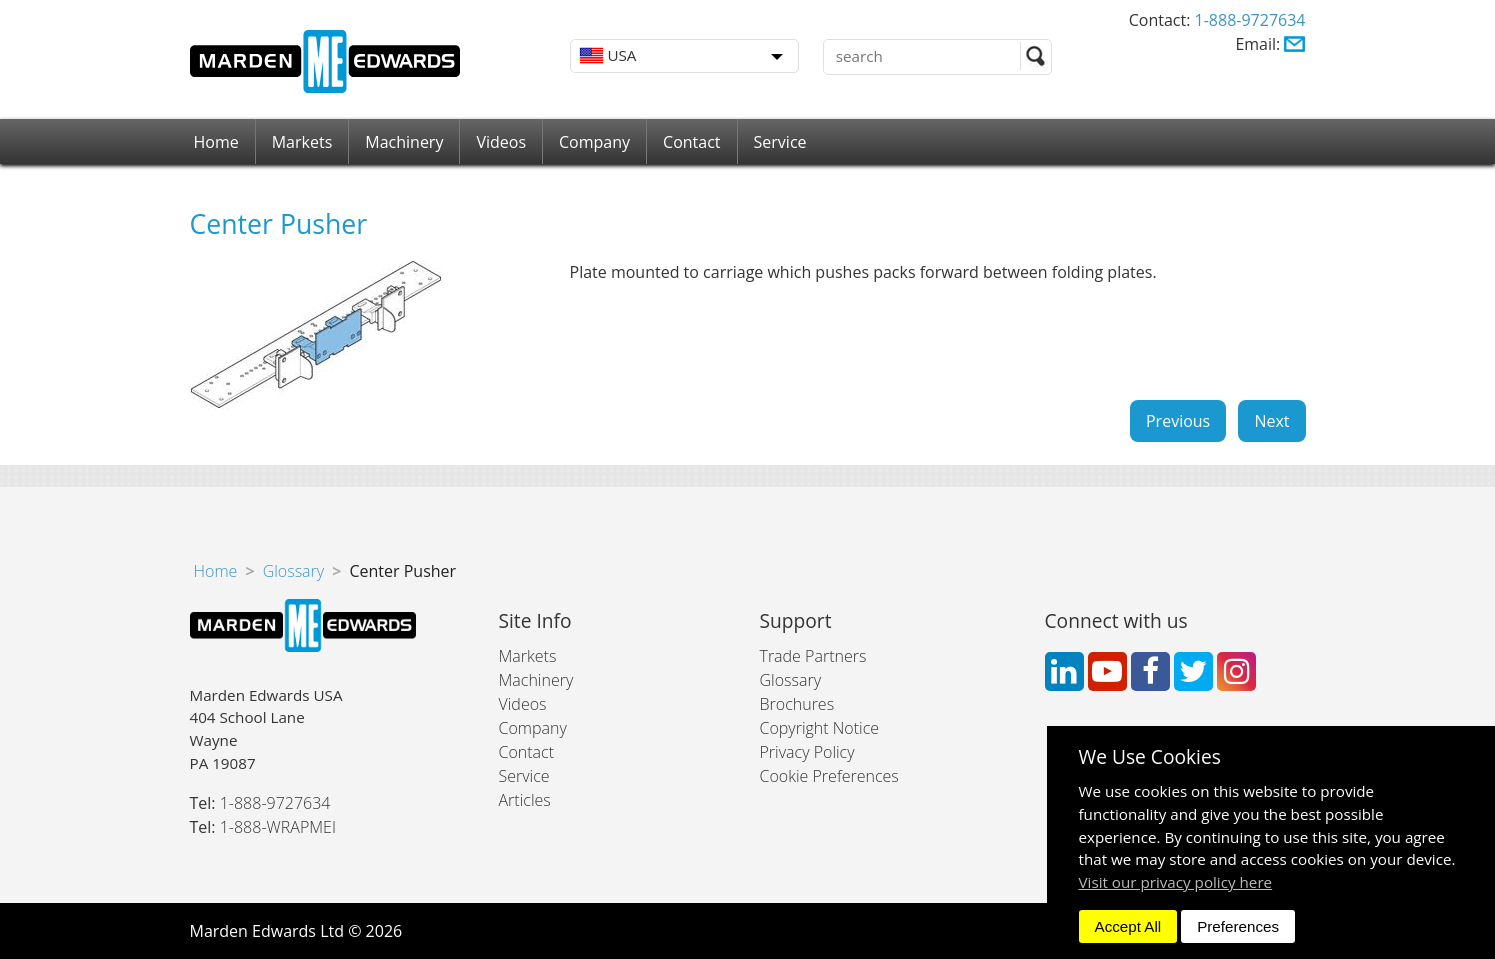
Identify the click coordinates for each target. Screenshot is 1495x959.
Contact (691, 142)
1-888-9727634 (1250, 20)
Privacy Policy (807, 752)
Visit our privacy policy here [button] (1176, 882)
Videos (501, 142)
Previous (1178, 421)
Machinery (404, 142)
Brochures (797, 704)
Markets (302, 142)
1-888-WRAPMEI (278, 827)
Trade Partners (813, 656)
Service (780, 142)
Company (594, 142)
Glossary (294, 571)
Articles (525, 800)
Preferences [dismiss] (1238, 926)
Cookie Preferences (829, 776)
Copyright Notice (820, 728)
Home (216, 142)
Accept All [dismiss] (1128, 926)
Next (1271, 421)
